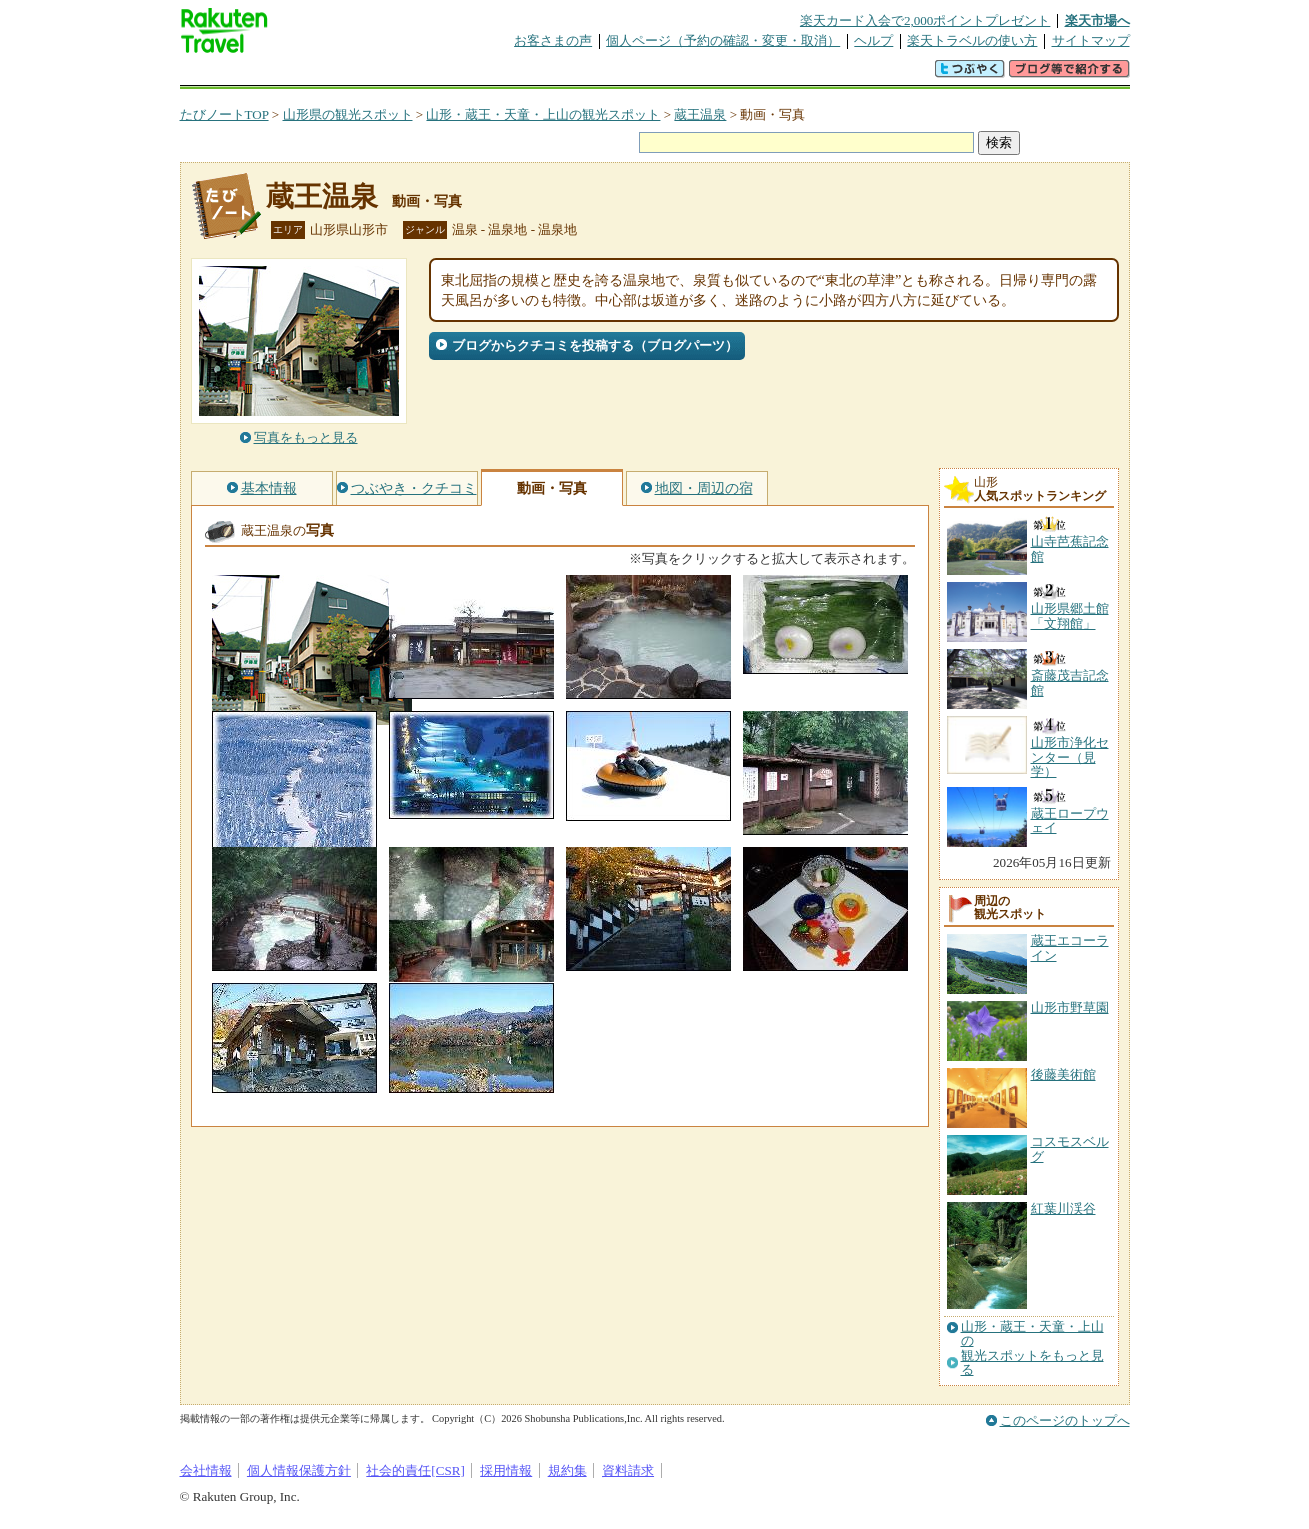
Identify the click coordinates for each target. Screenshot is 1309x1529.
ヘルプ (873, 40)
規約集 (567, 1470)
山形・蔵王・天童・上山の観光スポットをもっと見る (1032, 1348)
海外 (332, 74)
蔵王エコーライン (1070, 947)
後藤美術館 (1063, 1074)
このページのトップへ (1065, 1420)
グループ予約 (578, 74)
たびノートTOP (224, 114)
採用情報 (506, 1470)
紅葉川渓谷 (1063, 1208)
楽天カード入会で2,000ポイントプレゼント (925, 20)
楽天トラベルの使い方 (972, 40)
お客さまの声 (553, 40)
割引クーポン (496, 74)
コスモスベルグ (1070, 1148)
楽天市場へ (1097, 20)
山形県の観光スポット (348, 114)
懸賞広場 (414, 74)
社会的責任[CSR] (415, 1470)
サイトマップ (1091, 40)
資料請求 (628, 1470)
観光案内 (660, 74)
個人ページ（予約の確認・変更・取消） (723, 40)
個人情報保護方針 (299, 1470)
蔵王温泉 (700, 114)
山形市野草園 (1070, 1007)
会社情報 (206, 1470)
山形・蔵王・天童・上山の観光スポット (543, 114)
